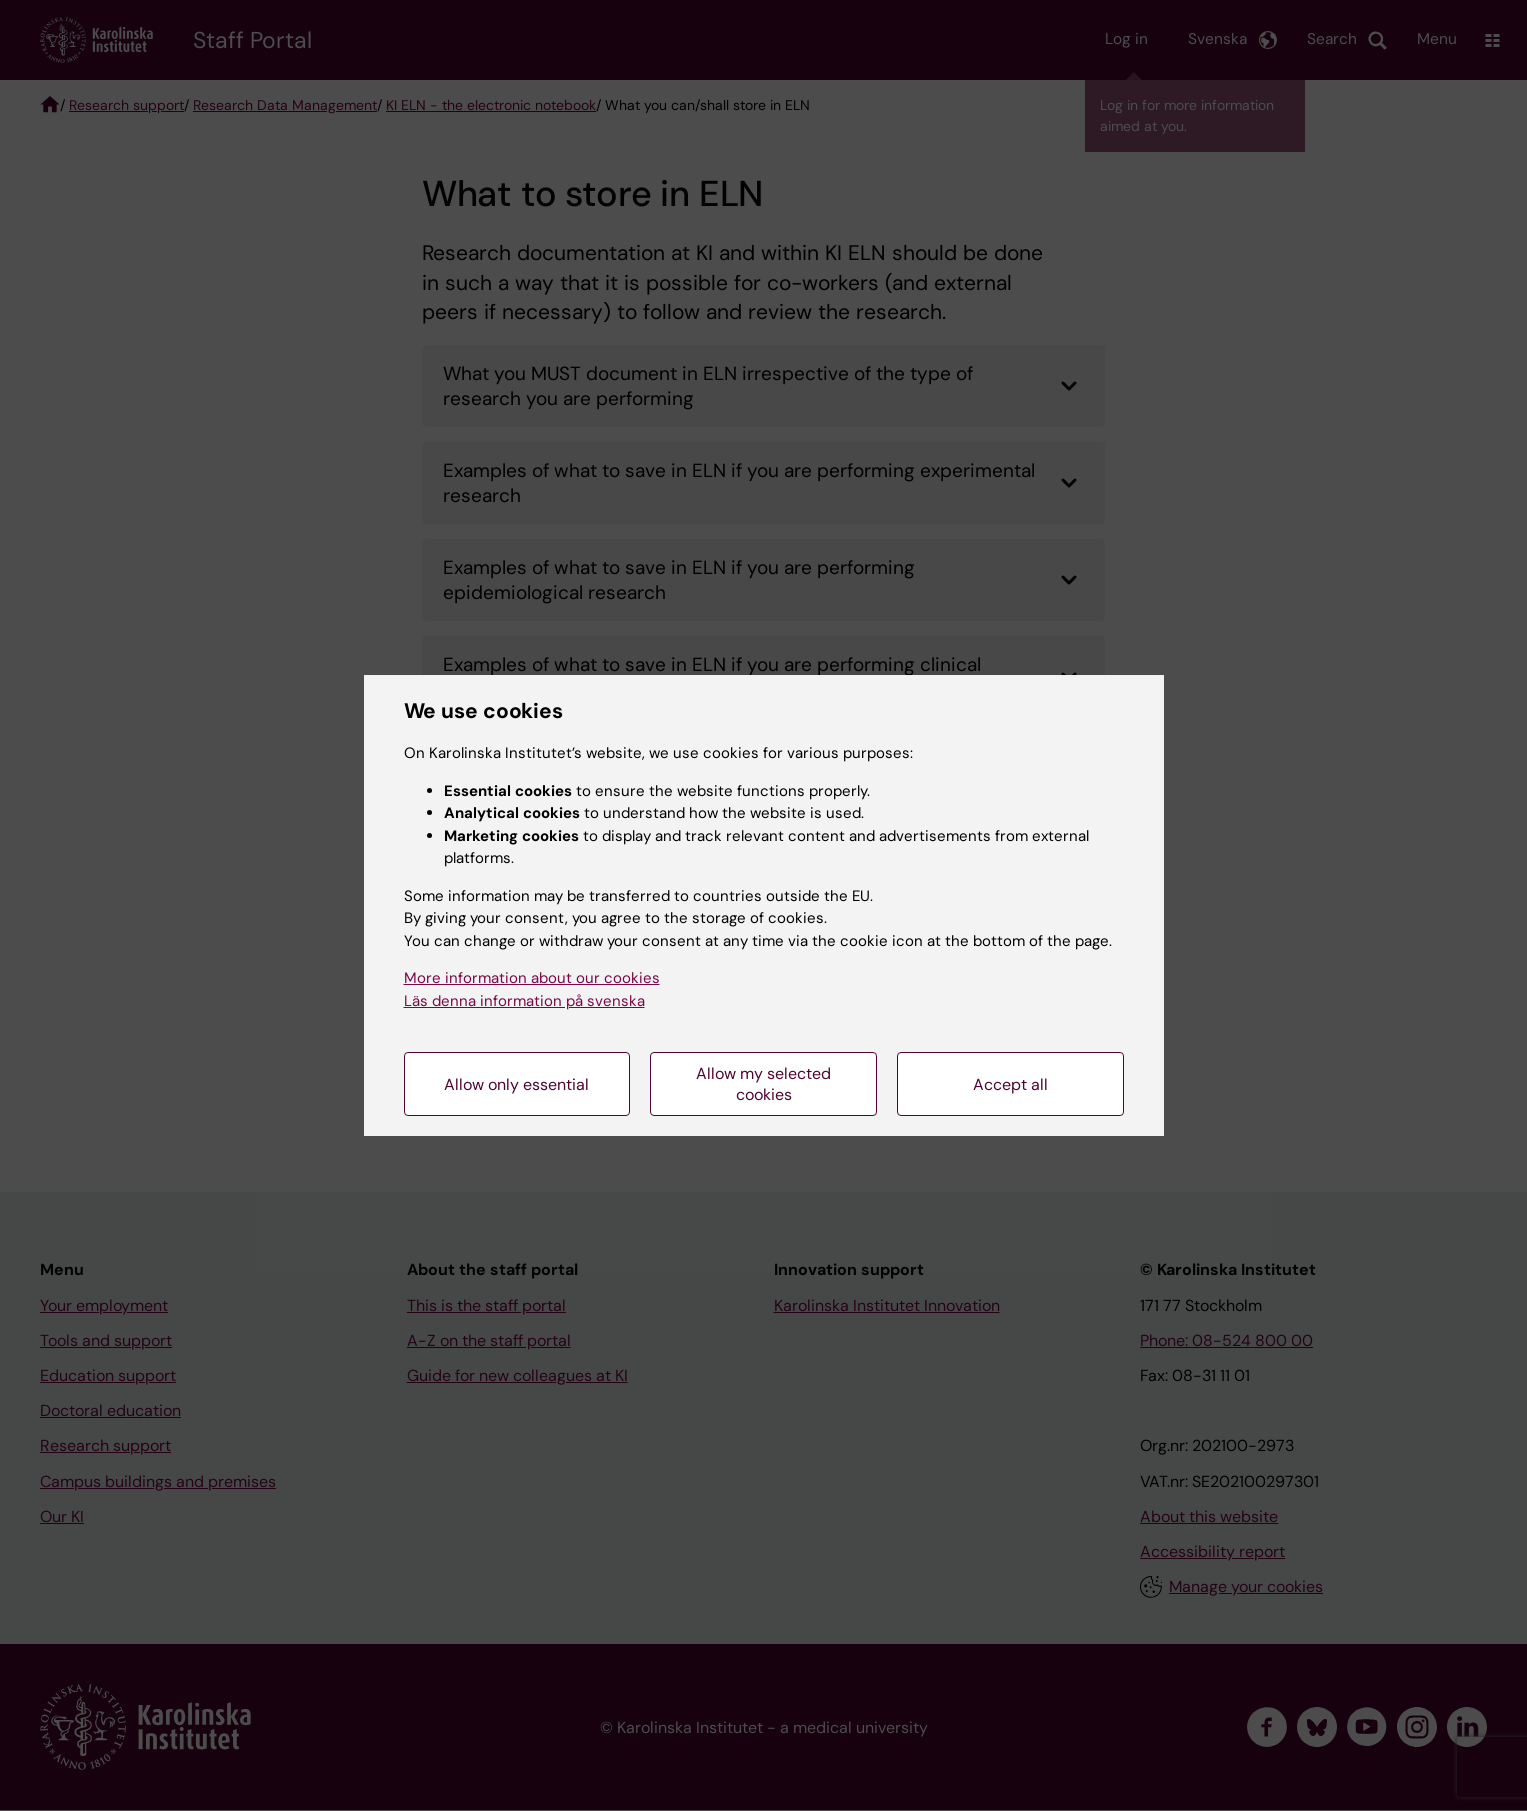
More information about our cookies (532, 978)
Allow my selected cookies (763, 1084)
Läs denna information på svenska (524, 1001)
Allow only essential (516, 1084)
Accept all (1010, 1084)
